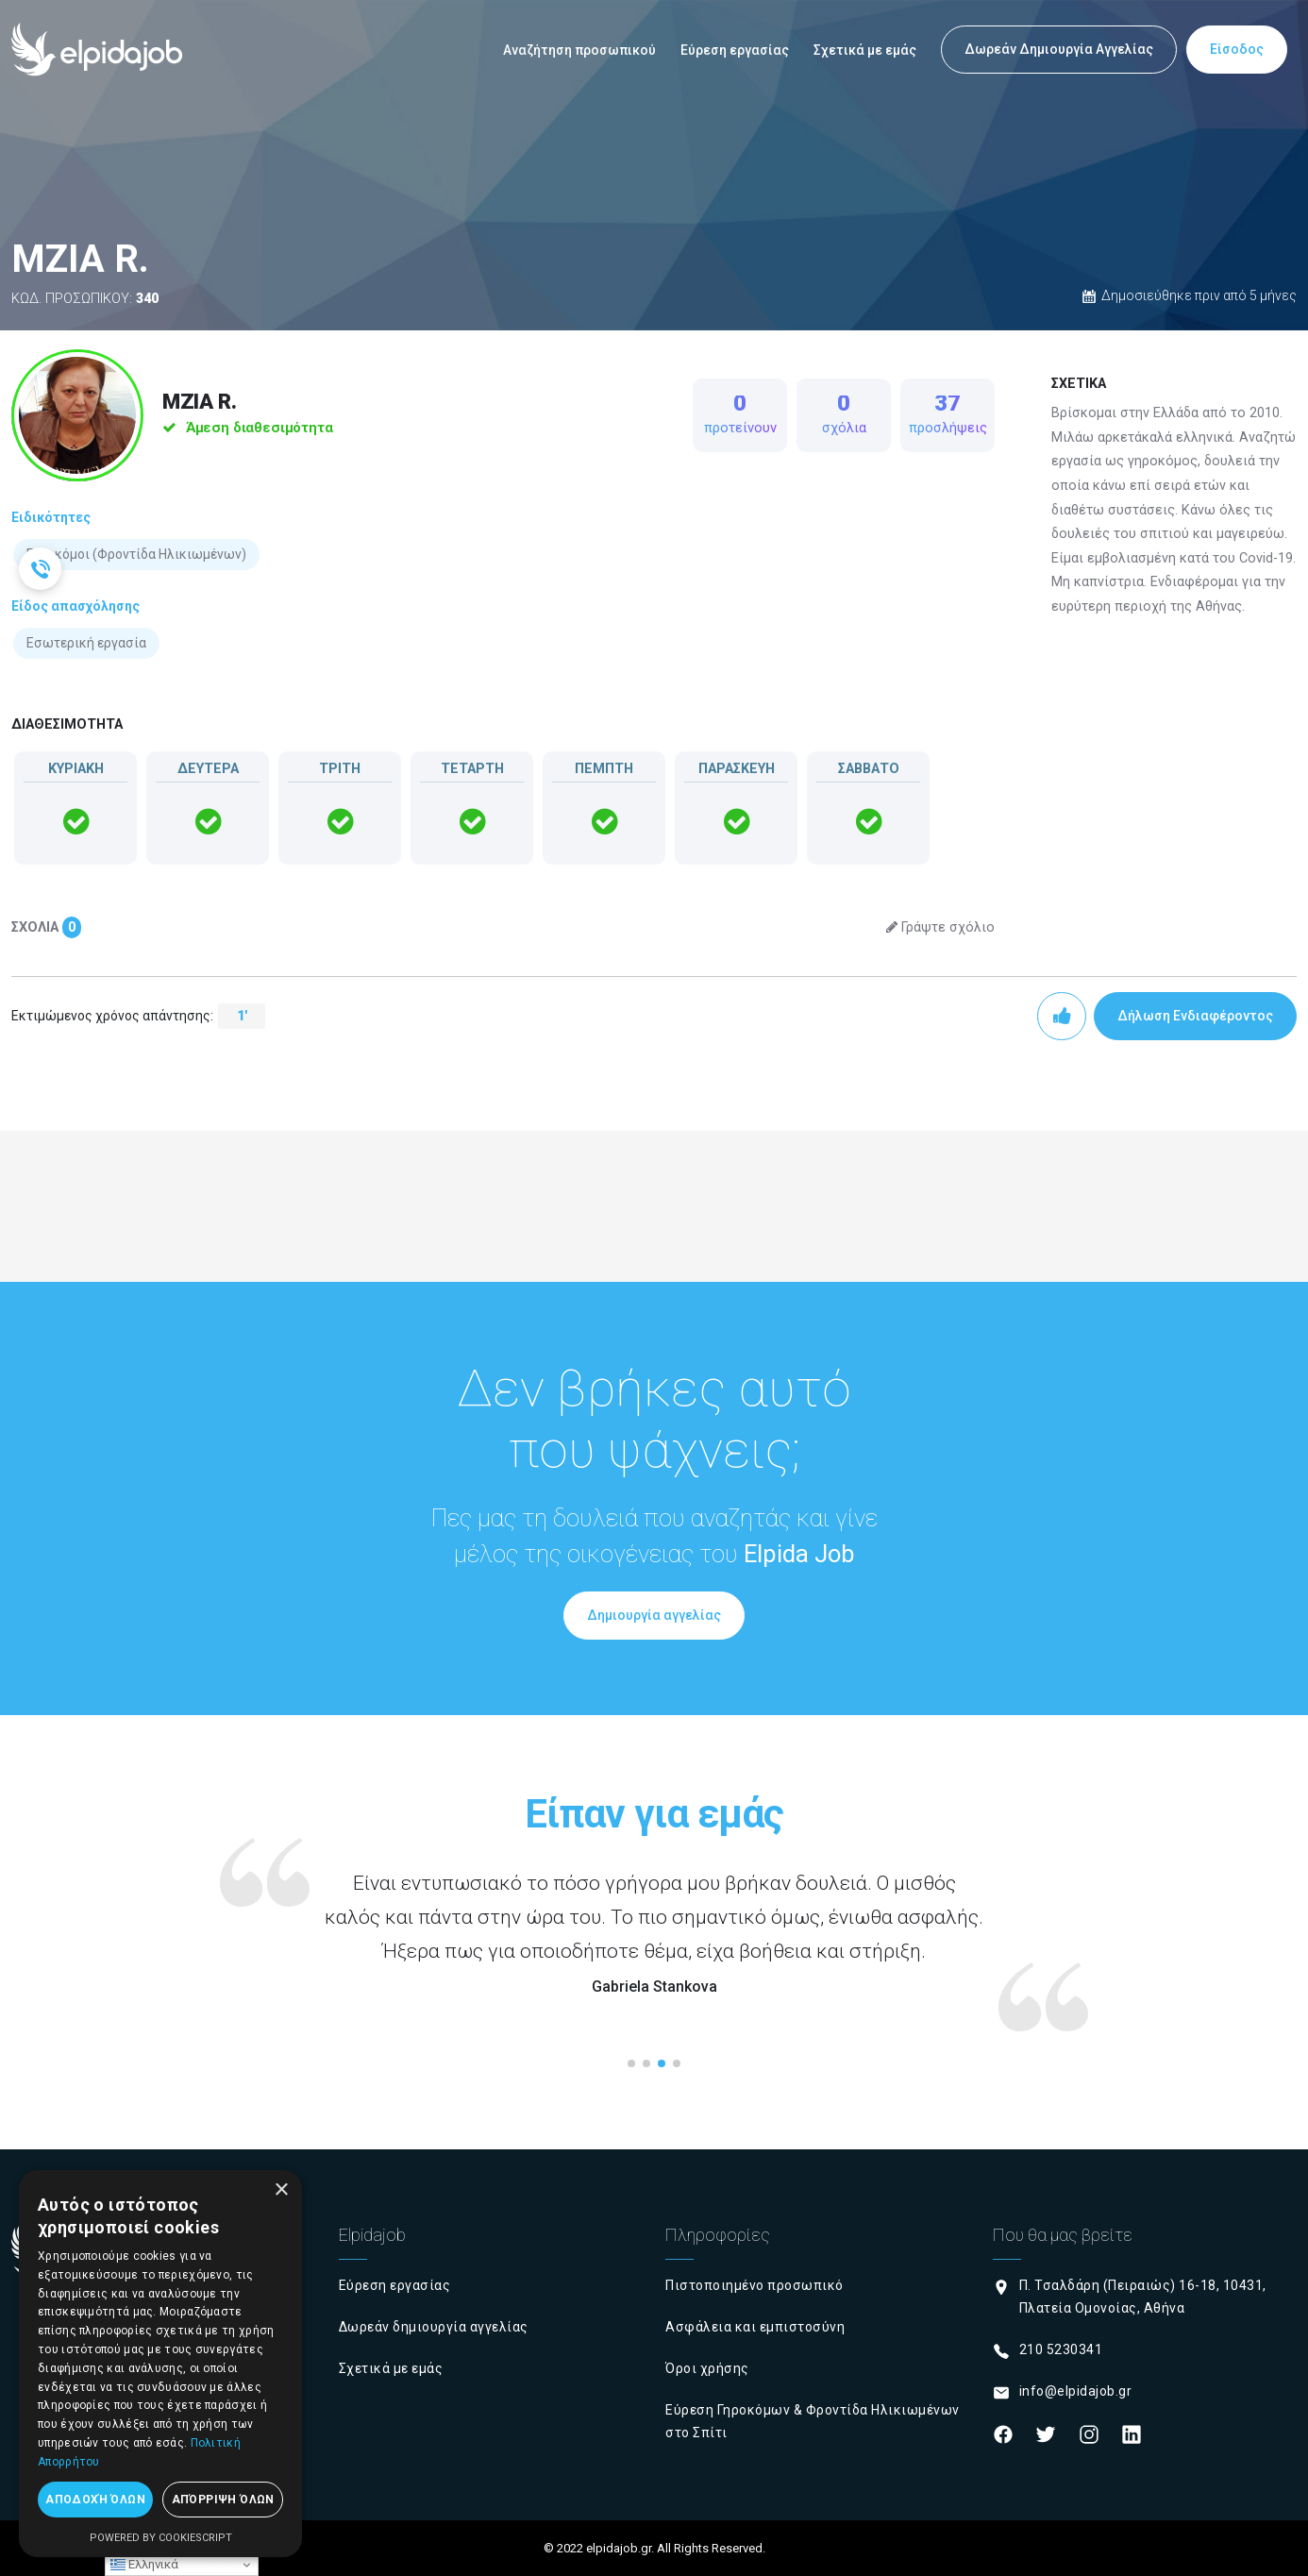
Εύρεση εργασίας (734, 50)
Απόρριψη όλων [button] (223, 2499)
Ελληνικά (144, 2564)
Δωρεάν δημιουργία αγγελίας (433, 2326)
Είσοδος (1237, 49)
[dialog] (160, 2363)
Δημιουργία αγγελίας (654, 1615)
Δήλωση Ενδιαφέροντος (1195, 1015)
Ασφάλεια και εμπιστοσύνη (755, 2326)
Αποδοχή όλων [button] (95, 2499)
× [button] (281, 2190)
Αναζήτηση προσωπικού (579, 50)
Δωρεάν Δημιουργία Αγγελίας (1058, 49)
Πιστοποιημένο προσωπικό (754, 2285)
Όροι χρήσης (707, 2368)
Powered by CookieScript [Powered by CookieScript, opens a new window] (161, 2538)
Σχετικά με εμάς (864, 50)
